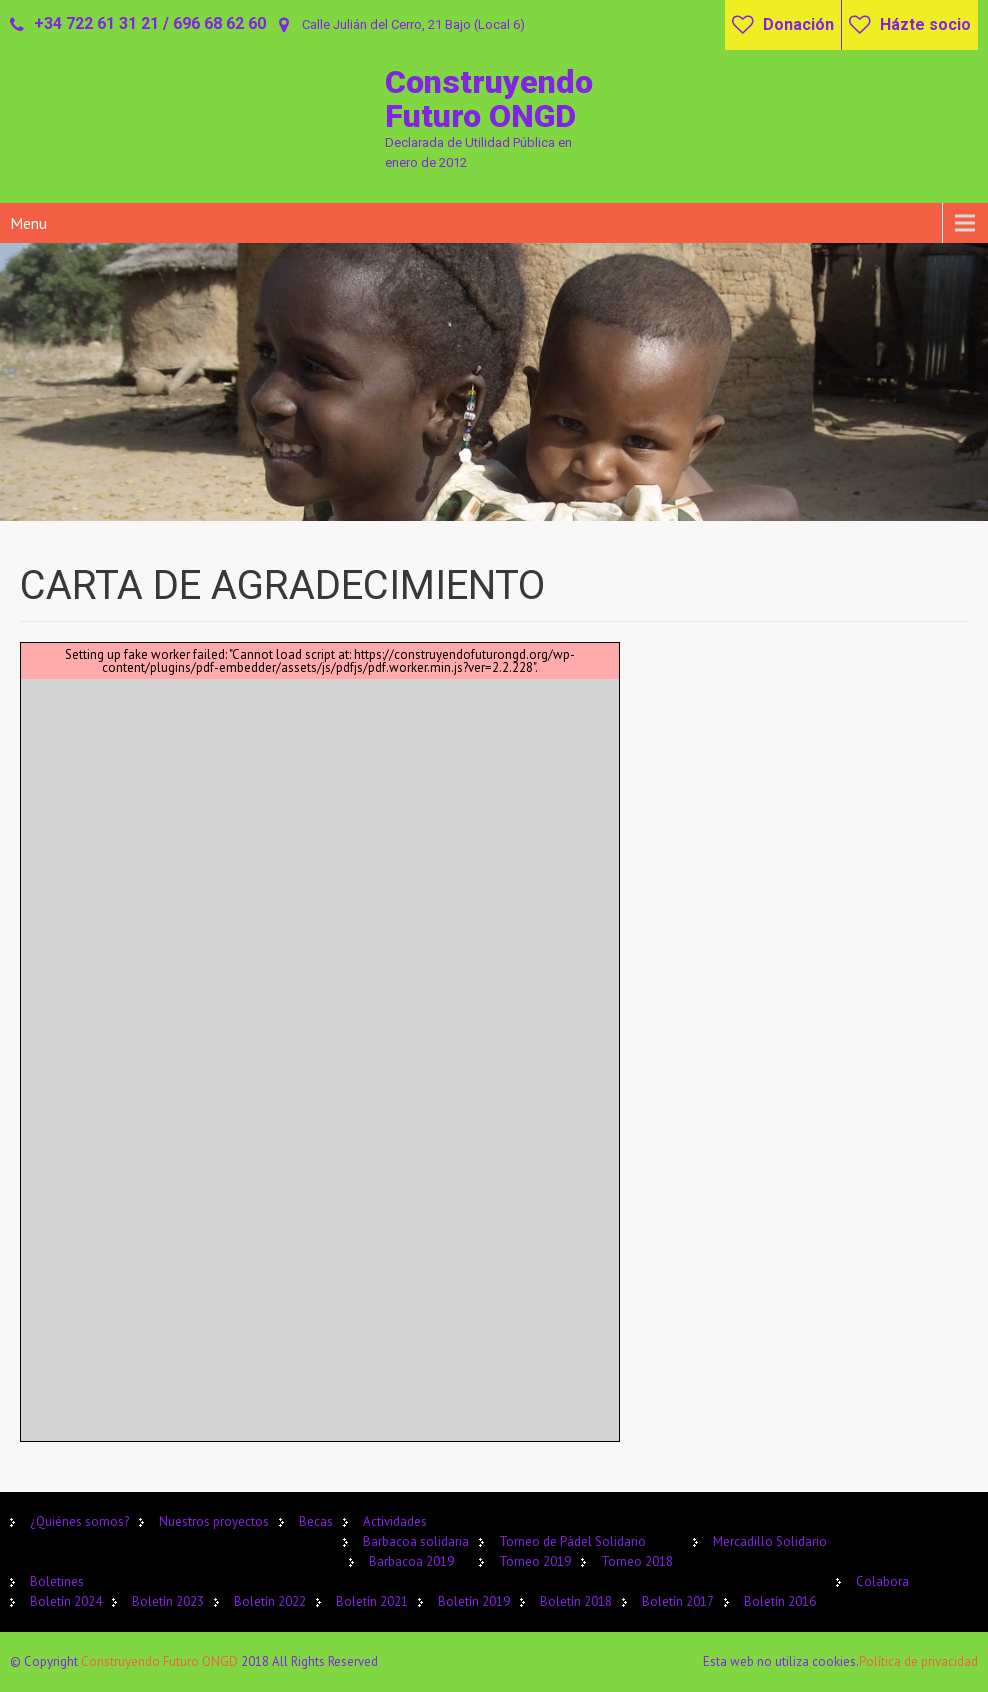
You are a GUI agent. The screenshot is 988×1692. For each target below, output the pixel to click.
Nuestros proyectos (214, 1521)
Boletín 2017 (678, 1601)
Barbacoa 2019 (411, 1561)
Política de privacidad (918, 1661)
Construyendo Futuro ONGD (161, 1661)
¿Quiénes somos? (79, 1521)
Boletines (57, 1581)
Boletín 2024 (66, 1601)
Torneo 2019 (535, 1561)
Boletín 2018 (576, 1601)
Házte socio (925, 24)
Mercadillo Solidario (770, 1541)
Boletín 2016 (780, 1601)
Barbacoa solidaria (416, 1541)
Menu (28, 223)
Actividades (395, 1521)
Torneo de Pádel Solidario (572, 1541)
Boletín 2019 (474, 1601)
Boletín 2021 (372, 1601)
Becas (316, 1521)
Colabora (882, 1581)
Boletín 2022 (270, 1601)
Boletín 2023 (168, 1601)
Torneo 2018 (637, 1561)
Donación (798, 24)
